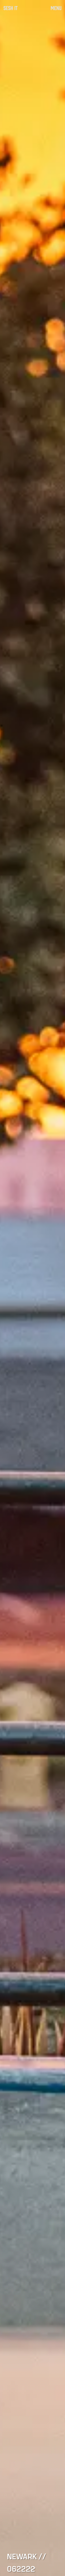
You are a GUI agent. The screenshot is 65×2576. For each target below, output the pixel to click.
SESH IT (10, 8)
